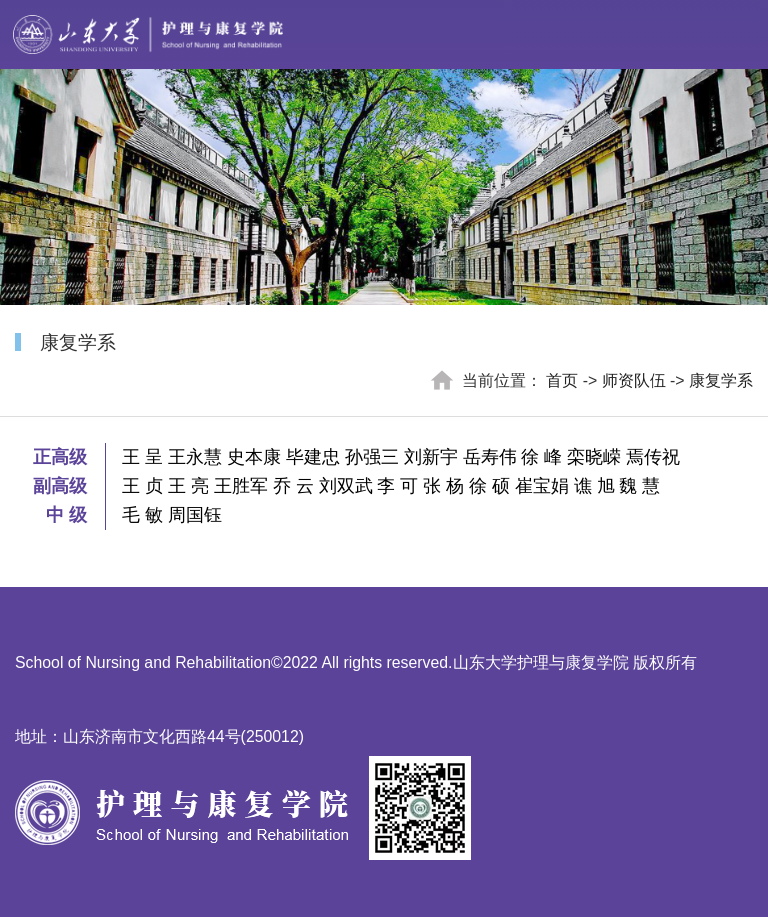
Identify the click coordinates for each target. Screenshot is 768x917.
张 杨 (443, 486)
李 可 (397, 486)
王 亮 (188, 486)
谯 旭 (594, 486)
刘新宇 (431, 457)
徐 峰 (541, 457)
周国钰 (195, 515)
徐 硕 (489, 486)
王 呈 (142, 457)
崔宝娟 (542, 486)
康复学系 (721, 380)
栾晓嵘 (594, 457)
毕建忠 (313, 457)
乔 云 (293, 486)
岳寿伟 (490, 457)
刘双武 (346, 486)
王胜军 (241, 486)
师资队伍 (634, 380)
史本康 (254, 457)
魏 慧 (639, 486)
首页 (562, 380)
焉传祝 (653, 457)
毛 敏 (142, 515)
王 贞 (142, 486)
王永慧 (195, 457)
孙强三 (372, 457)
